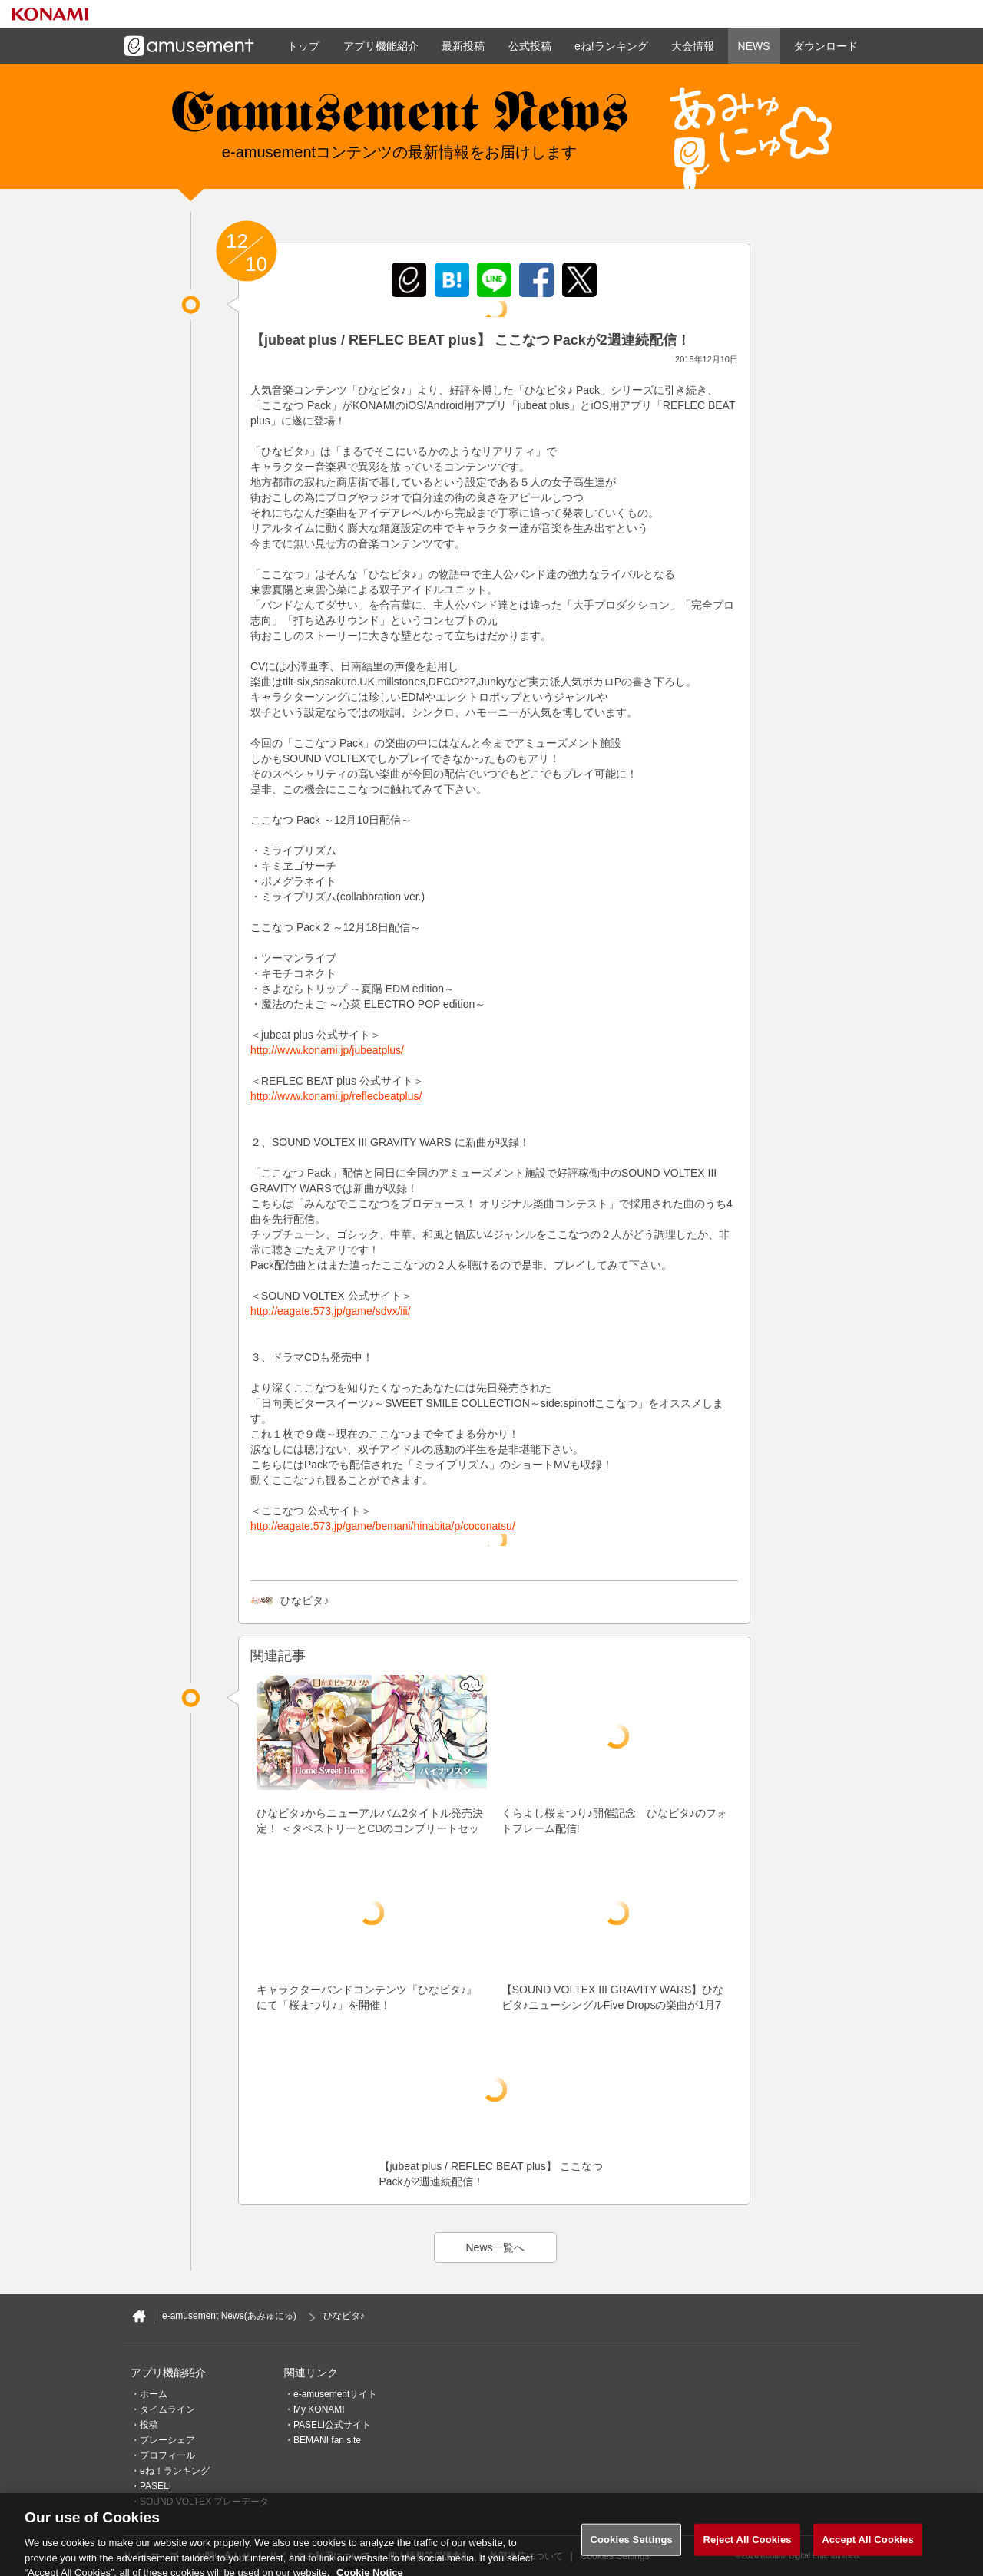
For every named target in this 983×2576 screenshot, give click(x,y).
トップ (303, 46)
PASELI (155, 2486)
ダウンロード (825, 46)
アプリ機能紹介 (381, 46)
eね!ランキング (611, 46)
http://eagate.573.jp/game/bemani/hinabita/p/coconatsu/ (382, 1526)
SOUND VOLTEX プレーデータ (204, 2501)
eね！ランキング (175, 2470)
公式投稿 (529, 46)
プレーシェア (167, 2440)
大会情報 (692, 46)
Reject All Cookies (747, 2549)
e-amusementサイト (335, 2394)
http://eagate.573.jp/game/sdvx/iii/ (330, 1311)
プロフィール (167, 2455)
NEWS (754, 46)
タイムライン (167, 2409)
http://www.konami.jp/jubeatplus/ (327, 1050)
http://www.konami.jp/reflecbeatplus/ (336, 1096)
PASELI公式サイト (332, 2424)
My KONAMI (319, 2409)
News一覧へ (495, 2247)
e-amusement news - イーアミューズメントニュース (399, 119)
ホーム (153, 2394)
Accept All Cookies (868, 2549)
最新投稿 (463, 46)
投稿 (149, 2424)
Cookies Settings (631, 2549)
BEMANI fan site (327, 2440)
